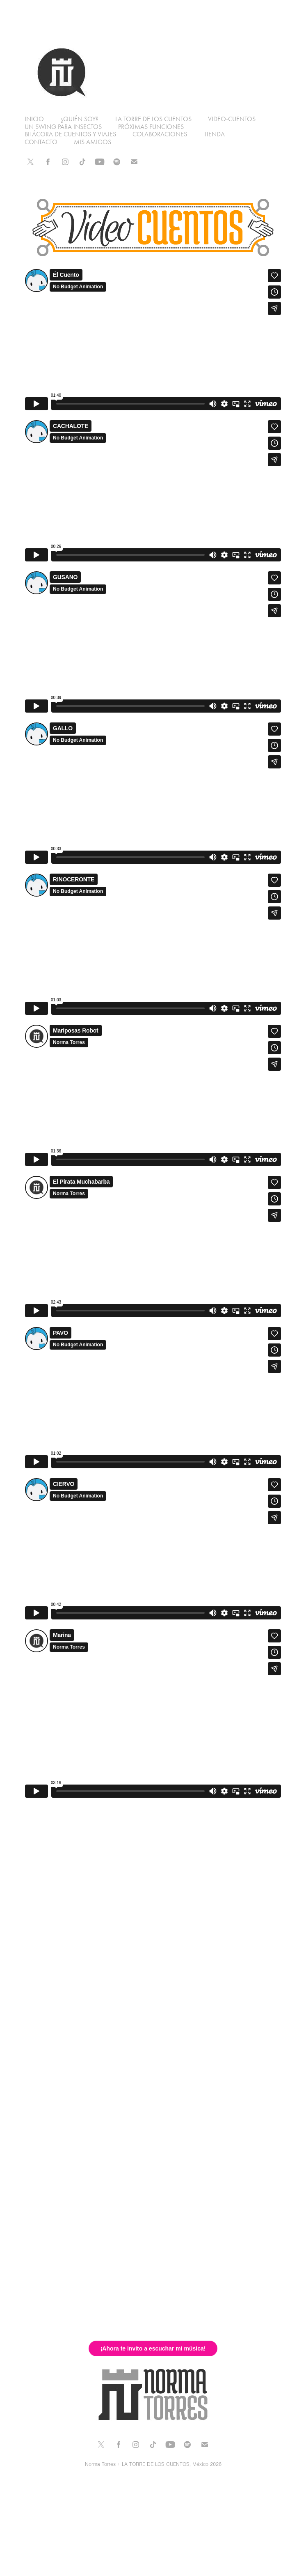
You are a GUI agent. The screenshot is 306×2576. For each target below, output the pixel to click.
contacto (41, 142)
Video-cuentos (232, 119)
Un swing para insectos (63, 127)
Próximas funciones (151, 127)
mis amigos (92, 142)
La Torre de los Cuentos (153, 119)
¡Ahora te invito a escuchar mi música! (153, 2348)
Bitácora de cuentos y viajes (70, 134)
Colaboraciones (159, 134)
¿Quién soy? (79, 119)
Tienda (214, 134)
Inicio (34, 119)
